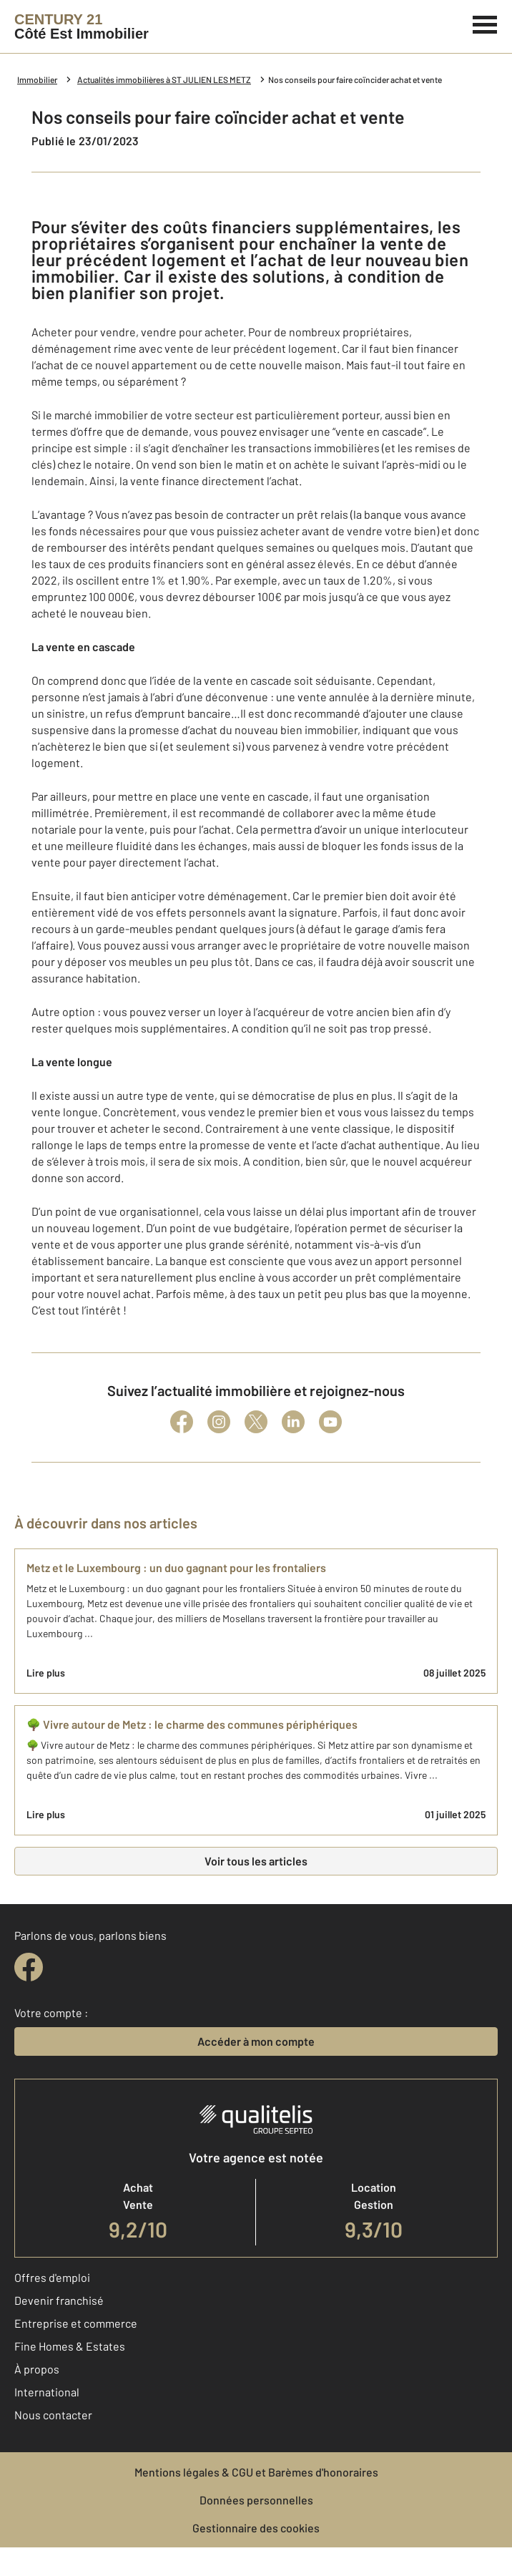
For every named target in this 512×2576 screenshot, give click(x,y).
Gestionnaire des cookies (256, 2527)
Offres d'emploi (52, 2277)
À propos (36, 2369)
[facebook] (28, 1967)
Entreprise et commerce (75, 2323)
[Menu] (485, 23)
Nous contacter (53, 2414)
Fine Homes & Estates (69, 2346)
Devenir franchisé (59, 2300)
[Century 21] (81, 26)
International (46, 2392)
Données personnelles (256, 2500)
